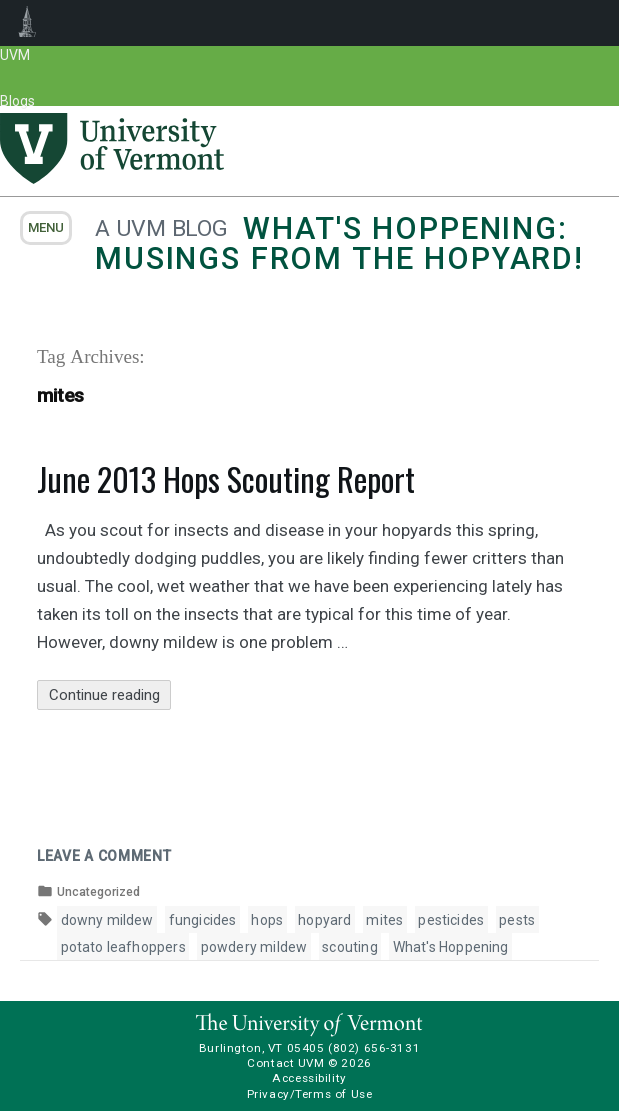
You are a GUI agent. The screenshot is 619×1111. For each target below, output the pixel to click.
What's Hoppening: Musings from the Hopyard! (339, 243)
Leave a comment (104, 856)
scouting (349, 947)
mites (384, 920)
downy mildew (107, 920)
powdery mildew (254, 947)
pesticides (451, 920)
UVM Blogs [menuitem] (27, 23)
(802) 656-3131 (374, 1048)
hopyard (324, 920)
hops (267, 920)
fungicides (203, 920)
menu (46, 227)
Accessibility (309, 1078)
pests (517, 920)
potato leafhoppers (123, 947)
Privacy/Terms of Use (310, 1094)
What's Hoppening (451, 947)
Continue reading (110, 695)
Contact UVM (285, 1063)
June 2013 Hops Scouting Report (226, 478)
